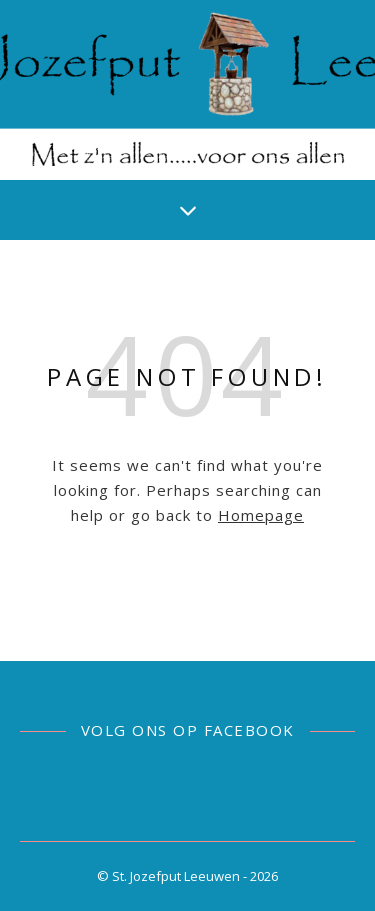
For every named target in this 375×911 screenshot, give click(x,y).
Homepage (261, 515)
